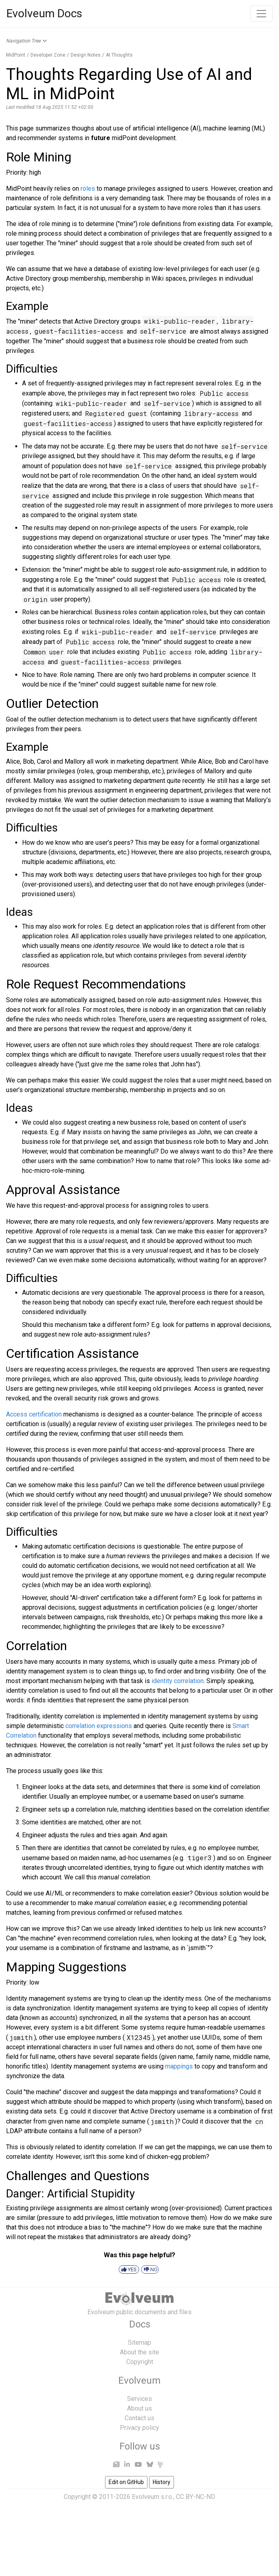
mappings (179, 2066)
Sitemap (139, 2342)
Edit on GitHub (126, 2482)
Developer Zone (47, 55)
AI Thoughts (119, 55)
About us (139, 2408)
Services (139, 2399)
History (161, 2482)
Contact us (139, 2418)
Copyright (139, 2362)
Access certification (34, 1414)
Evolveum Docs (44, 13)
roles (88, 188)
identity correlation (178, 1681)
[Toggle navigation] (261, 14)
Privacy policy (139, 2427)
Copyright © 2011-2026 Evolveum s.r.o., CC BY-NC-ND (139, 2497)
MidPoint (15, 55)
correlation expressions (98, 1726)
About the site (139, 2352)
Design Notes (86, 55)
